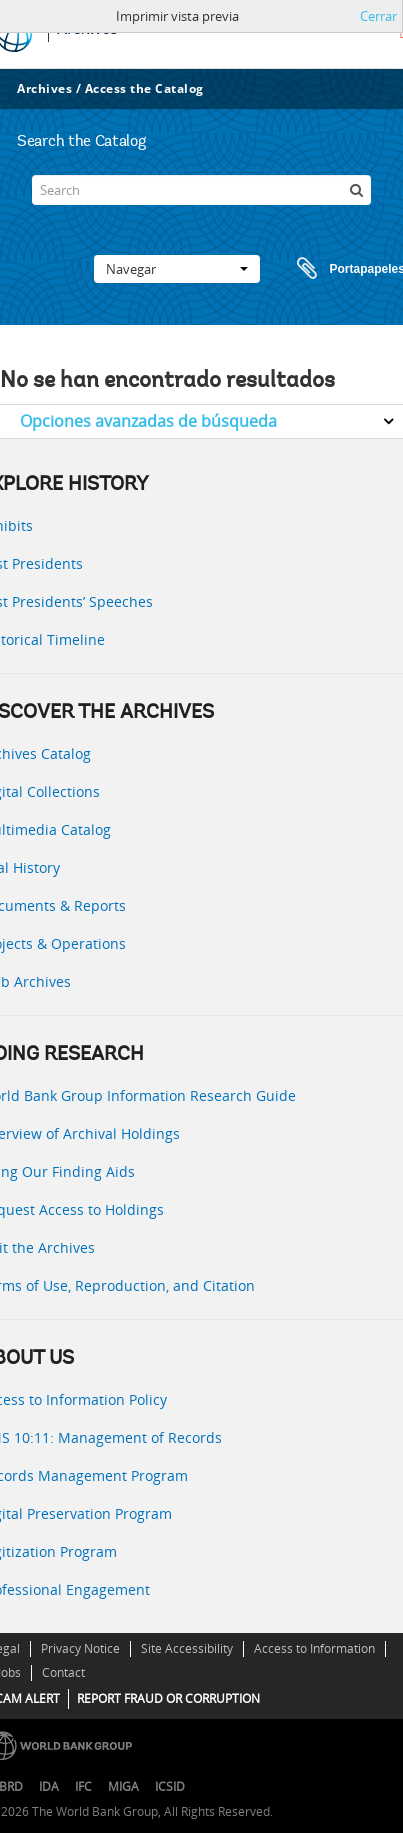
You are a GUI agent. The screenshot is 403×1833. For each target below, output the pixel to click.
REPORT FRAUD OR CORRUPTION (168, 1698)
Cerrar (378, 16)
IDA (49, 1786)
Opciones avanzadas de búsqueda (148, 421)
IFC (83, 1786)
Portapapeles (332, 269)
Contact (63, 1672)
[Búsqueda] (356, 190)
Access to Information (314, 1648)
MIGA (123, 1786)
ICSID (170, 1786)
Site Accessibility (187, 1648)
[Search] (201, 190)
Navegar (177, 269)
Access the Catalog (144, 88)
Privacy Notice (80, 1648)
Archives (44, 88)
